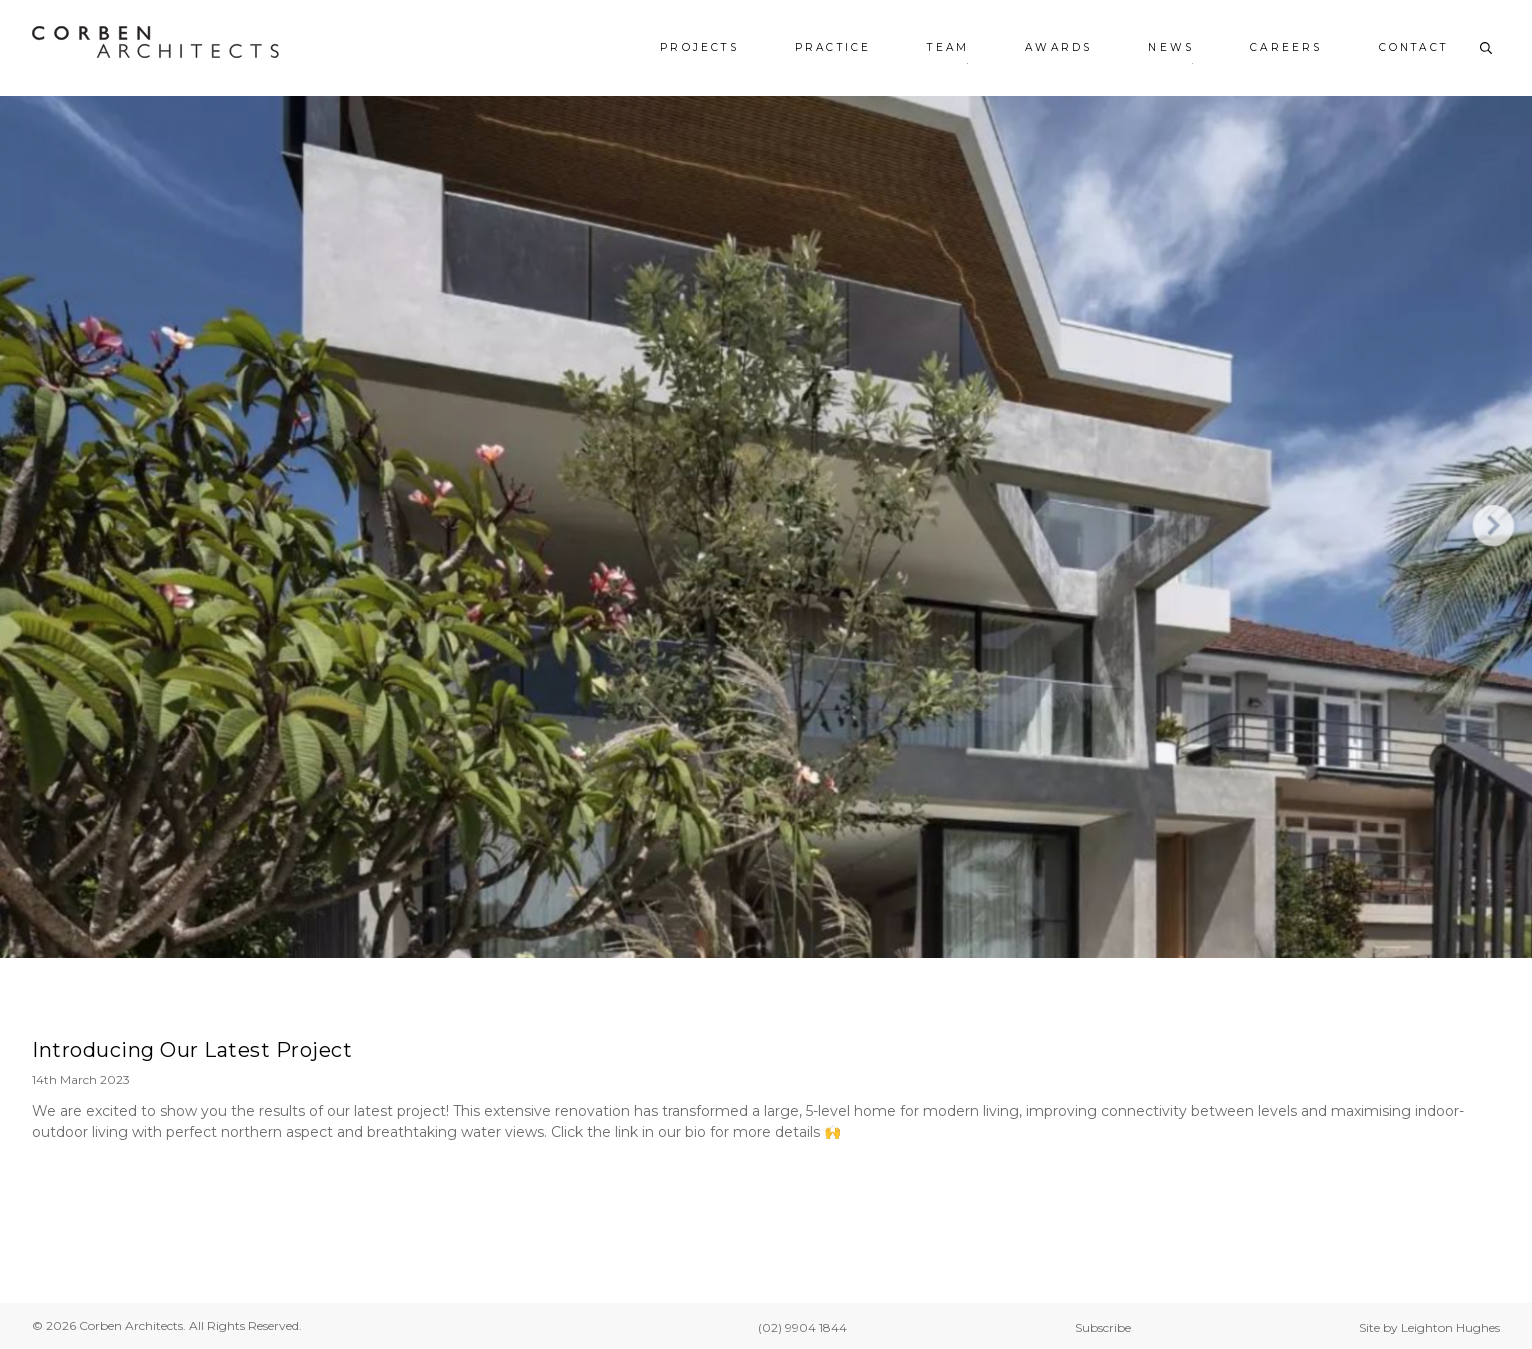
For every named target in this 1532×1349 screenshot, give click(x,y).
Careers (1286, 48)
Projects (699, 48)
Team (948, 48)
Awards (1058, 48)
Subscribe (1103, 1327)
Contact (1413, 48)
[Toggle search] (1486, 48)
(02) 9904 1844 (802, 1327)
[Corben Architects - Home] (155, 42)
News (1171, 48)
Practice (833, 48)
